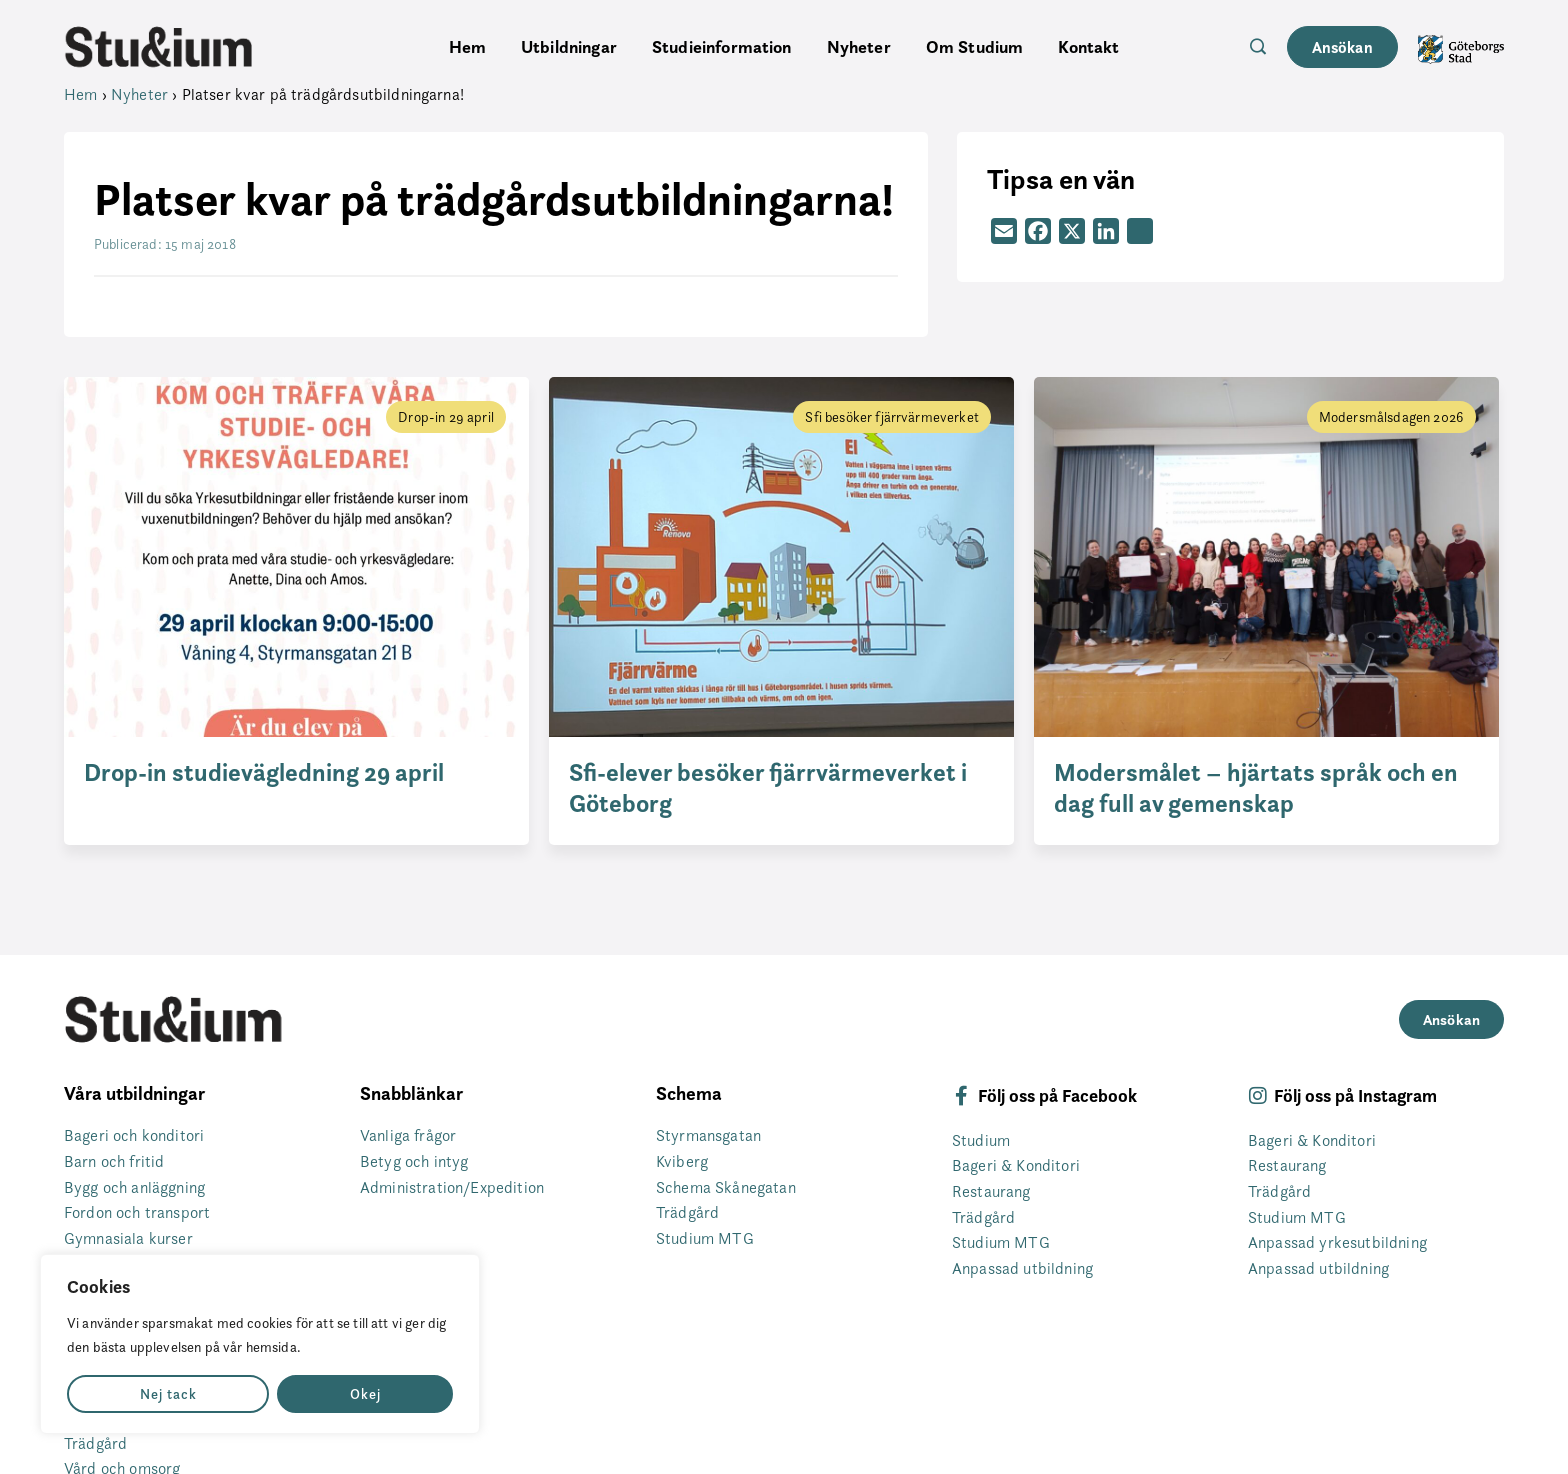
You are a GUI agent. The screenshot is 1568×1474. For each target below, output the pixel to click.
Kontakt (1088, 47)
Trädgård (95, 1443)
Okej (365, 1394)
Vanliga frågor (408, 1135)
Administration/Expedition (452, 1187)
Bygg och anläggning (134, 1187)
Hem (467, 47)
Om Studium (975, 47)
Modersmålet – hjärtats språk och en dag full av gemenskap (1256, 788)
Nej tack (168, 1394)
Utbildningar (569, 47)
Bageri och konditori (134, 1135)
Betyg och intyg (414, 1161)
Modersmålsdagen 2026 (1391, 416)
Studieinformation (722, 47)
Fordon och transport (137, 1212)
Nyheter (859, 47)
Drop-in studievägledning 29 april (264, 772)
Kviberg (682, 1161)
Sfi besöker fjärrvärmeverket (891, 416)
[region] (260, 1344)
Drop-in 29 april (446, 416)
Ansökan (1342, 47)
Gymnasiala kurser (128, 1238)
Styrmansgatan (708, 1135)
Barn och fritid (114, 1161)
